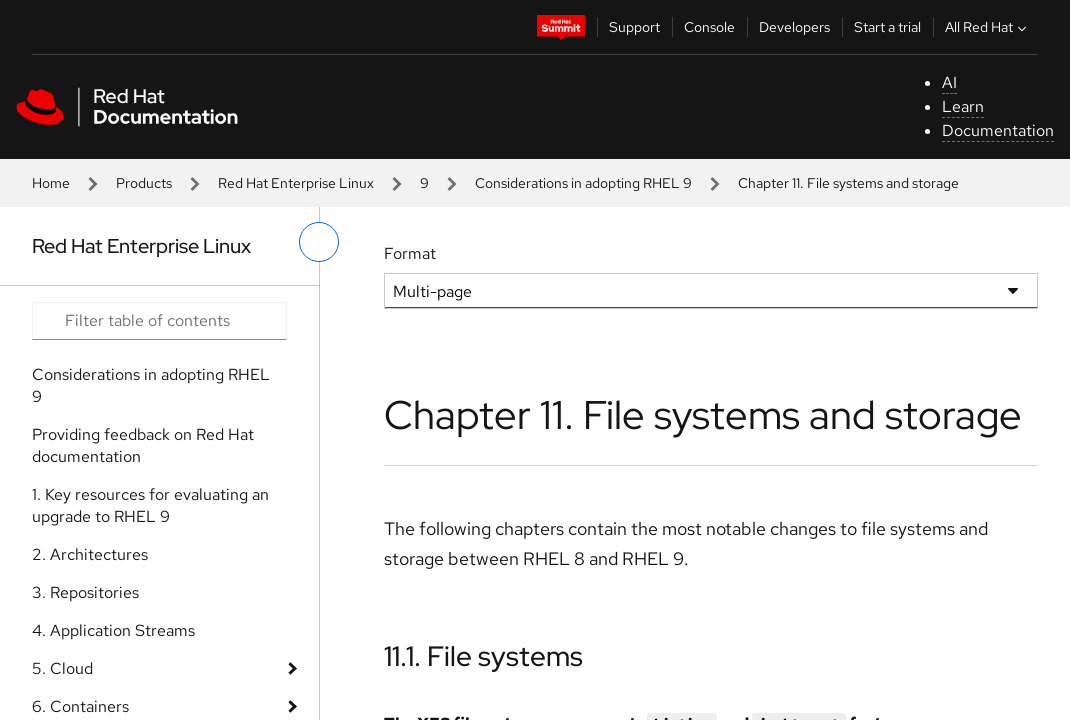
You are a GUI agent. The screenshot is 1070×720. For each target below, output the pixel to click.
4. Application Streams (113, 630)
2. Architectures (90, 554)
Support (634, 27)
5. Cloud (62, 668)
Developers (794, 27)
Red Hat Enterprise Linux (296, 183)
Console (709, 27)
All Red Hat (988, 27)
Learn (963, 106)
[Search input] (159, 321)
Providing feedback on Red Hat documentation (143, 445)
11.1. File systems (483, 656)
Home (51, 183)
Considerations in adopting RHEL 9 (583, 183)
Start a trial (887, 27)
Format (410, 253)
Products (144, 183)
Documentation (998, 130)
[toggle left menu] (319, 242)
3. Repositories (85, 592)
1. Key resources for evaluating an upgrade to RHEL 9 (150, 505)
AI (949, 82)
